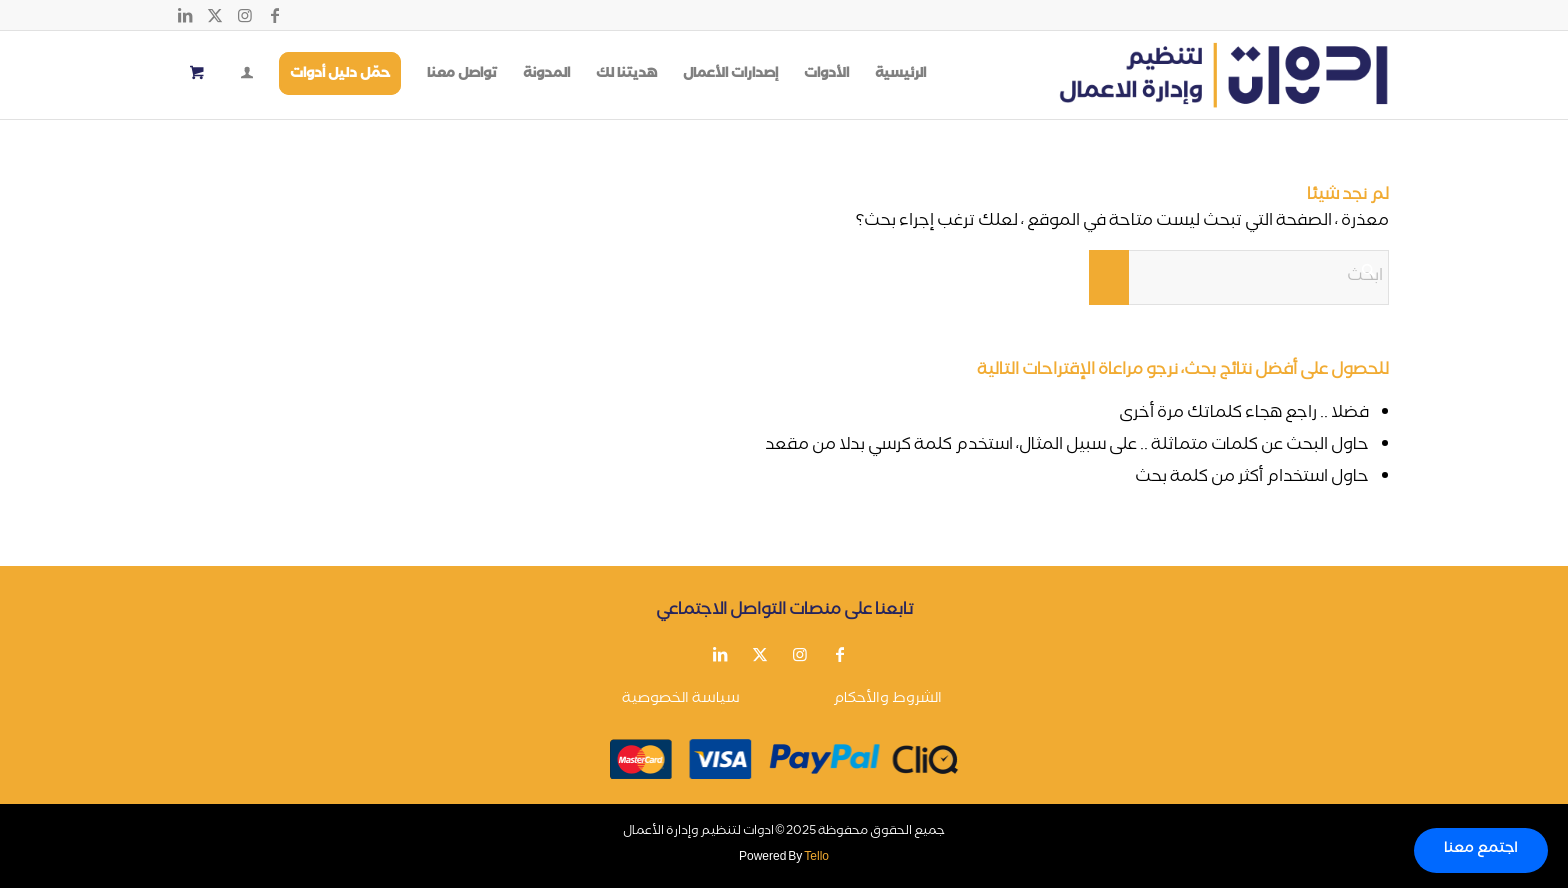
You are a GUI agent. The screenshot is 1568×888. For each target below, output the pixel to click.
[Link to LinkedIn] (185, 15)
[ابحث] (1239, 277)
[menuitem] (900, 75)
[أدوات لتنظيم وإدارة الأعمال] (1224, 75)
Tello (816, 858)
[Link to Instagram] (245, 15)
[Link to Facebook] (275, 15)
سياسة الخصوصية (681, 700)
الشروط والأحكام (887, 700)
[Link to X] (215, 15)
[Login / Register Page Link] (247, 77)
